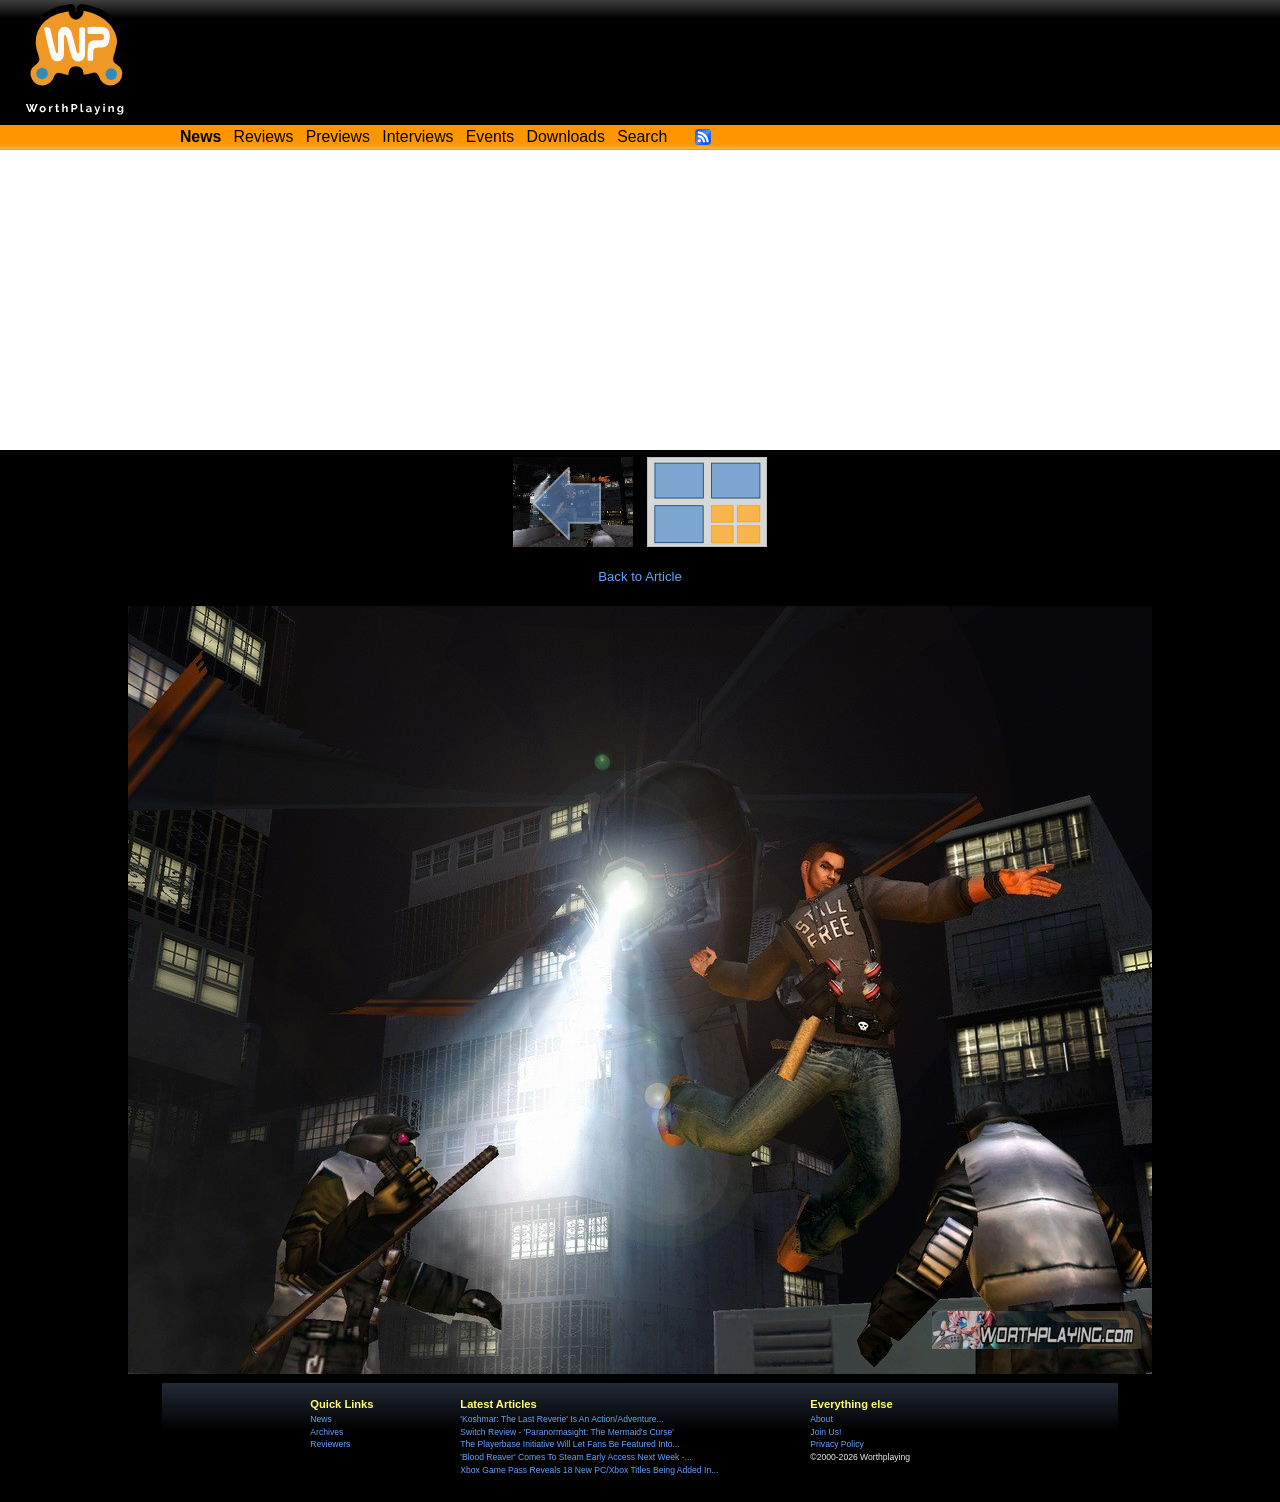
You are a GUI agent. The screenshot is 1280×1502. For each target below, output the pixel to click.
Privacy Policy (836, 1444)
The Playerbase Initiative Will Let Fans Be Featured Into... (569, 1444)
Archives (326, 1432)
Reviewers (330, 1444)
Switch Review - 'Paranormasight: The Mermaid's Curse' (567, 1432)
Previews (338, 136)
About (821, 1419)
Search (642, 136)
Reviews (264, 136)
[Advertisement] (640, 300)
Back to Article (640, 576)
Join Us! (825, 1432)
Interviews (417, 136)
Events (490, 136)
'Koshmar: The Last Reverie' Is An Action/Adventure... (561, 1419)
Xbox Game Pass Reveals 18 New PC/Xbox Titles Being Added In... (589, 1470)
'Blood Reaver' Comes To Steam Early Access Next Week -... (575, 1457)
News (320, 1419)
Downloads (566, 136)
